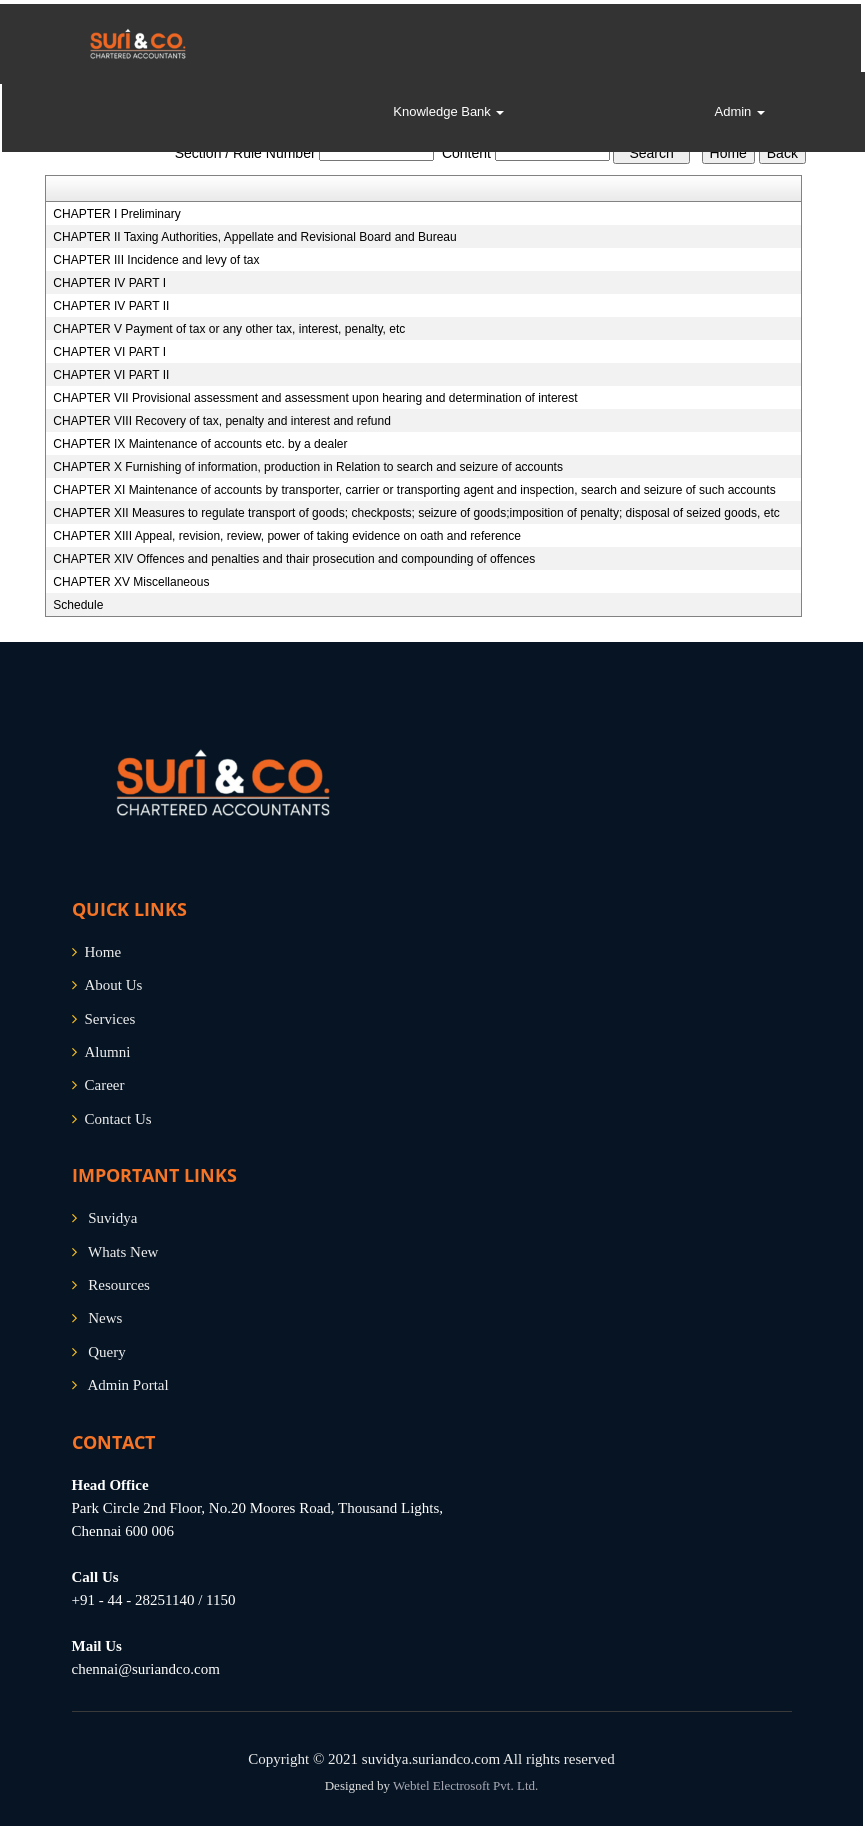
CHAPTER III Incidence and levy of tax (156, 260)
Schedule (78, 605)
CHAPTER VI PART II (111, 375)
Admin (739, 111)
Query (107, 1352)
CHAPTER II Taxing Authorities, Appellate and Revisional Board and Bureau (254, 237)
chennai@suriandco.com (146, 1669)
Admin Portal (127, 1385)
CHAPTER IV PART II (111, 306)
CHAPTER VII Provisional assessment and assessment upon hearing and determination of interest (315, 398)
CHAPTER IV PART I (109, 283)
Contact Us (118, 1119)
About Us (114, 985)
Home (103, 952)
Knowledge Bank (448, 111)
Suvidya (112, 1218)
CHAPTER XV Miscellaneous (131, 582)
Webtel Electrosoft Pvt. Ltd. (465, 1785)
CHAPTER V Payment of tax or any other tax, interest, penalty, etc (229, 329)
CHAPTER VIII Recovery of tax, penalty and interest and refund (222, 421)
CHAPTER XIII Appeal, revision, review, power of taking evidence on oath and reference (287, 536)
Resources (119, 1285)
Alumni (108, 1052)
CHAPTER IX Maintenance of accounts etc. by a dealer (200, 444)
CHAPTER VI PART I (109, 352)
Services (110, 1019)
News (105, 1318)
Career (105, 1085)
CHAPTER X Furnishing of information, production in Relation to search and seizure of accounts (308, 467)
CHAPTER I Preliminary (116, 214)
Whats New (123, 1252)
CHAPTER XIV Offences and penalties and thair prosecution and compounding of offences (294, 559)
